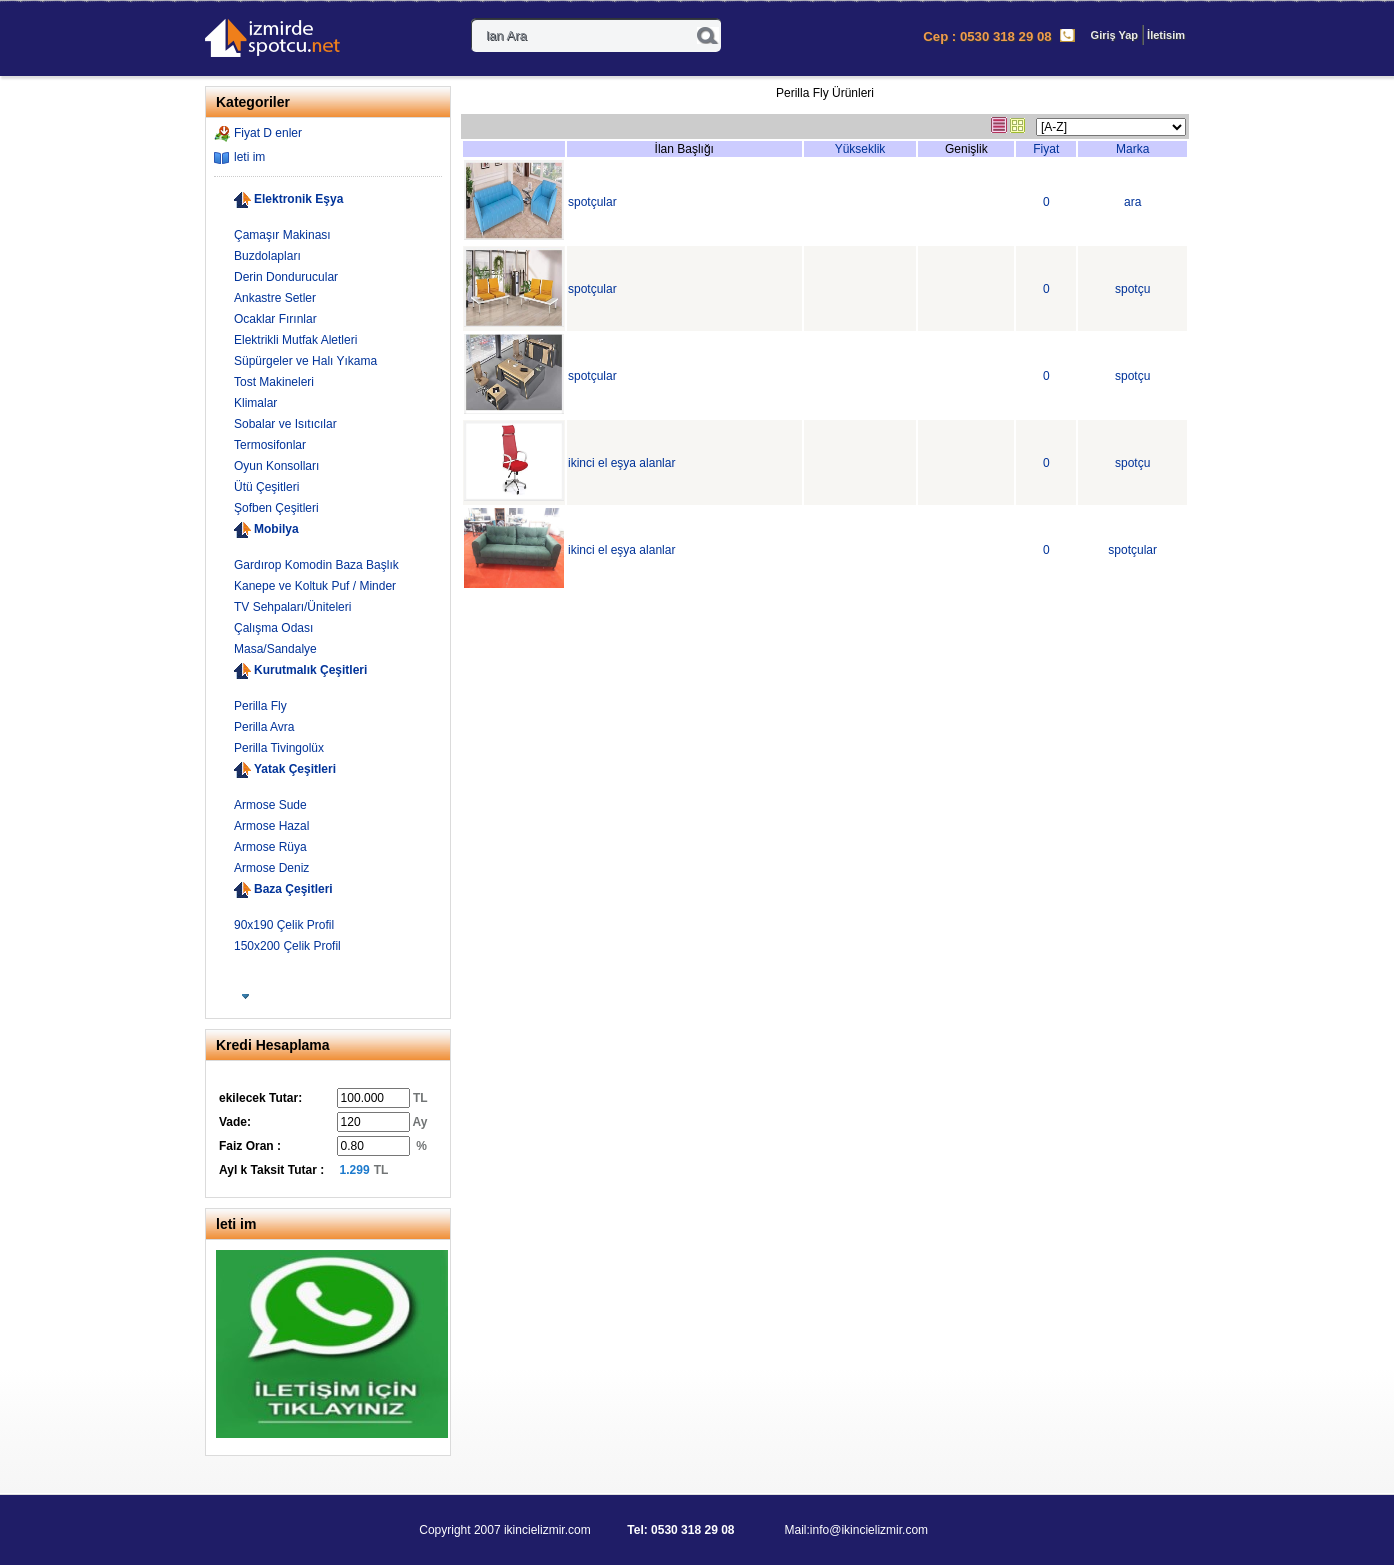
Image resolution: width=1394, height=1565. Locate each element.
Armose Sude (270, 805)
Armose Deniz (271, 868)
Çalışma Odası (273, 628)
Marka (1132, 149)
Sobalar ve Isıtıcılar (285, 424)
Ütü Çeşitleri (266, 487)
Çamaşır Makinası (282, 235)
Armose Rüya (270, 847)
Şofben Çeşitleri (276, 508)
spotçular (592, 202)
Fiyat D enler (268, 133)
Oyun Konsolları (276, 466)
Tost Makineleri (274, 382)
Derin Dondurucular (286, 277)
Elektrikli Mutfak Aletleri (295, 340)
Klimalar (255, 403)
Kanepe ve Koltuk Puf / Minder (315, 586)
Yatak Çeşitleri (295, 769)
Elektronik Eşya (298, 199)
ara (1132, 202)
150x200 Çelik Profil (287, 946)
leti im (249, 157)
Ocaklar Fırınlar (275, 319)
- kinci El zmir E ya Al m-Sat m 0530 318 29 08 (290, 40)
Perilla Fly (260, 706)
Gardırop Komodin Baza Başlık (316, 565)
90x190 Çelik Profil (284, 925)
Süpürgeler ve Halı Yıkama (305, 361)
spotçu (1132, 289)
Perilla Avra (264, 727)
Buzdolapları (267, 256)
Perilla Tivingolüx (279, 748)
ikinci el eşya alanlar (621, 463)
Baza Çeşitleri (293, 889)
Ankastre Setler (275, 298)
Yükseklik (860, 149)
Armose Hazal (271, 826)
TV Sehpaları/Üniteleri (292, 607)
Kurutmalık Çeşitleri (310, 670)
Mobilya (276, 529)
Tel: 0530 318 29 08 (682, 1530)
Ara (708, 35)
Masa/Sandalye (275, 649)
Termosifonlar (270, 445)
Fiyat (1046, 149)
